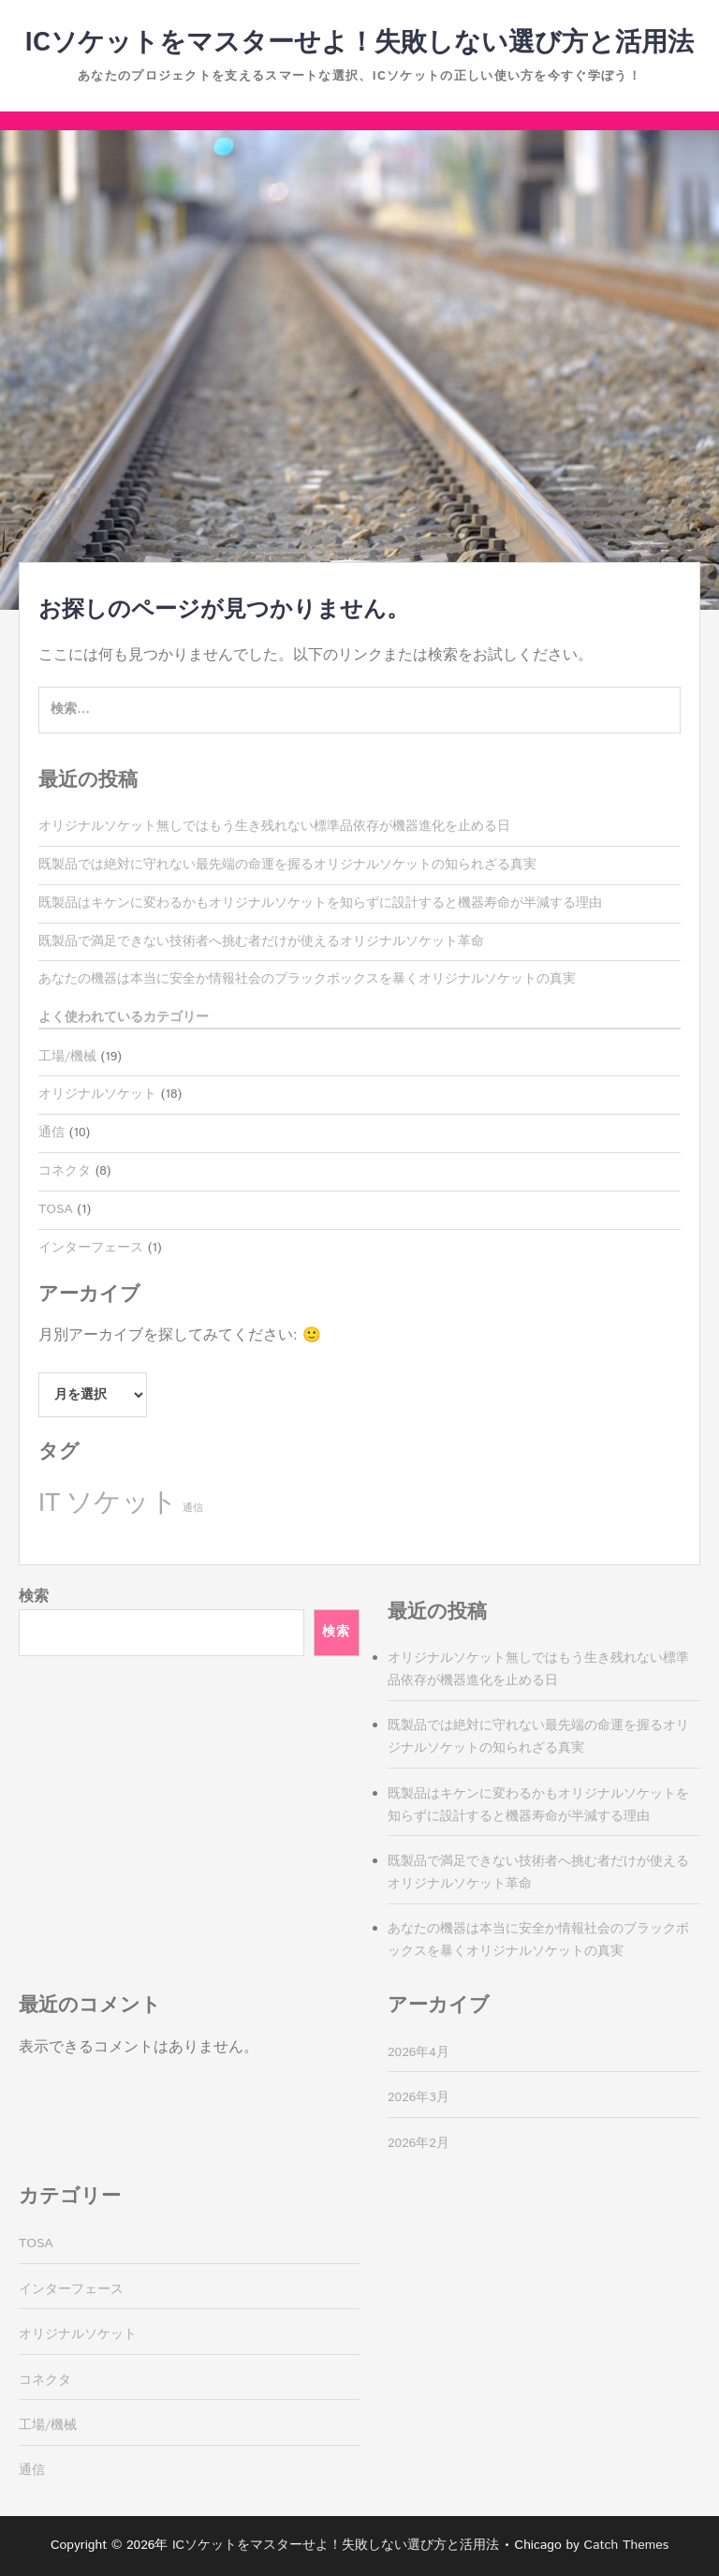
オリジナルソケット (97, 1094)
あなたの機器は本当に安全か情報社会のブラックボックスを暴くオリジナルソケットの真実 (307, 979)
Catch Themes (626, 2545)
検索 (34, 1596)
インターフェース (90, 1247)
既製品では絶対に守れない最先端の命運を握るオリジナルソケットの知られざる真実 (287, 864)
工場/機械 (67, 1056)
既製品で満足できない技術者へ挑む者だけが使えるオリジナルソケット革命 (261, 941)
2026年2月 (418, 2143)
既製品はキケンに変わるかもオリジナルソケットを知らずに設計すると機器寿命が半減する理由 (320, 903)
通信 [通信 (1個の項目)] (193, 1508)
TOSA (55, 1209)
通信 (51, 1132)
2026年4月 (418, 2052)
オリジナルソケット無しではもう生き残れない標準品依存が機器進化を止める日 (274, 826)
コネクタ (64, 1171)
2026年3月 (418, 2097)
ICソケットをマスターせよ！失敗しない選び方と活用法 (360, 43)
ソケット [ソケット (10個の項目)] (122, 1503)
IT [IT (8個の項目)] (49, 1504)
